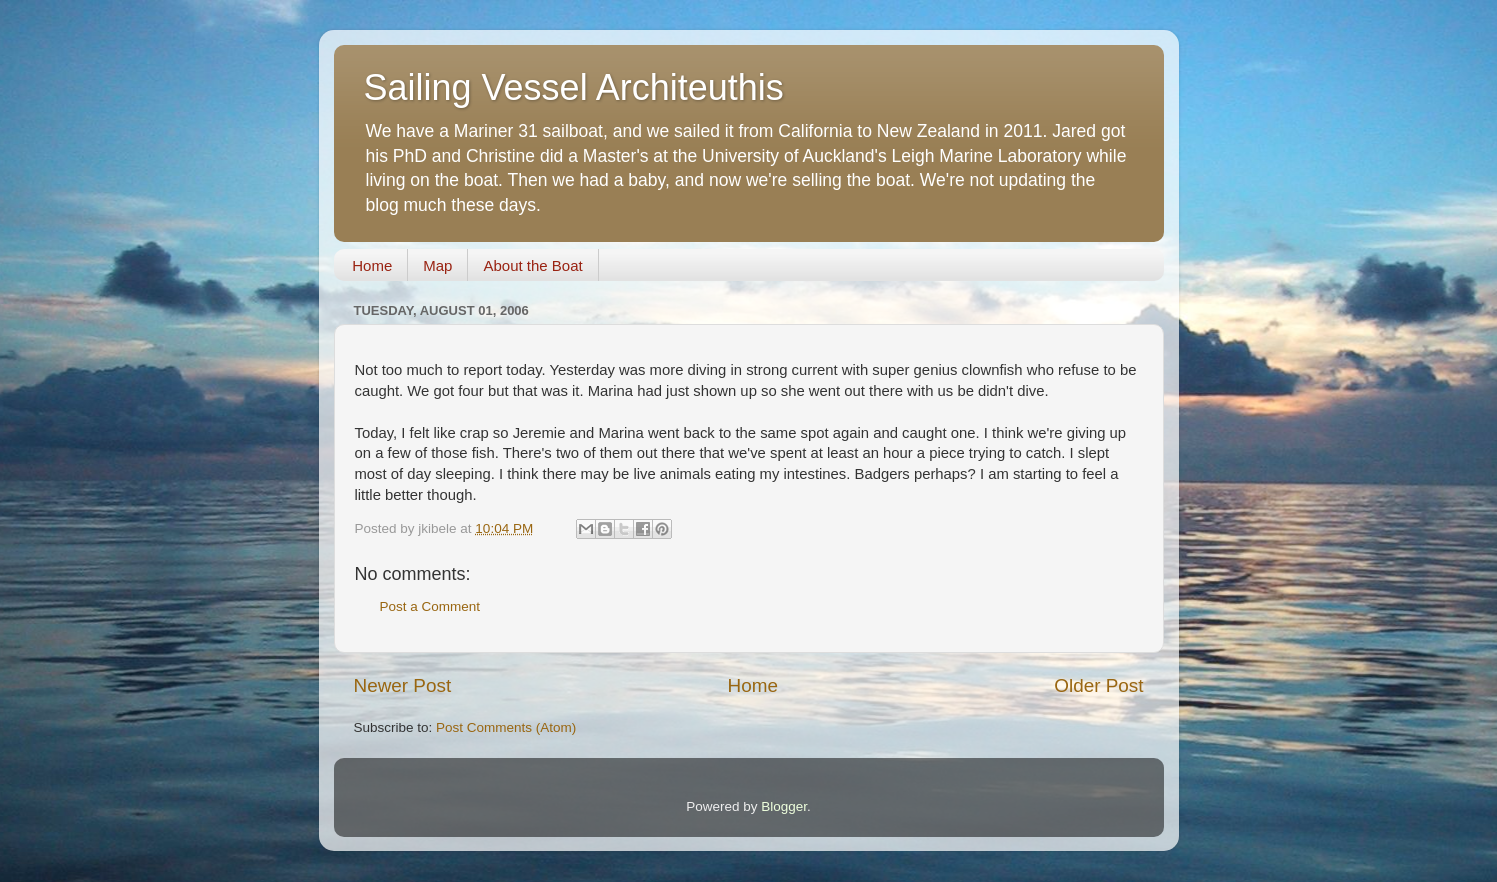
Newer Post (403, 685)
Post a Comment (430, 606)
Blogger (784, 806)
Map (437, 265)
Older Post (1098, 685)
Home (372, 265)
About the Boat (532, 265)
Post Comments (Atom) (506, 727)
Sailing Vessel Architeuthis (574, 87)
